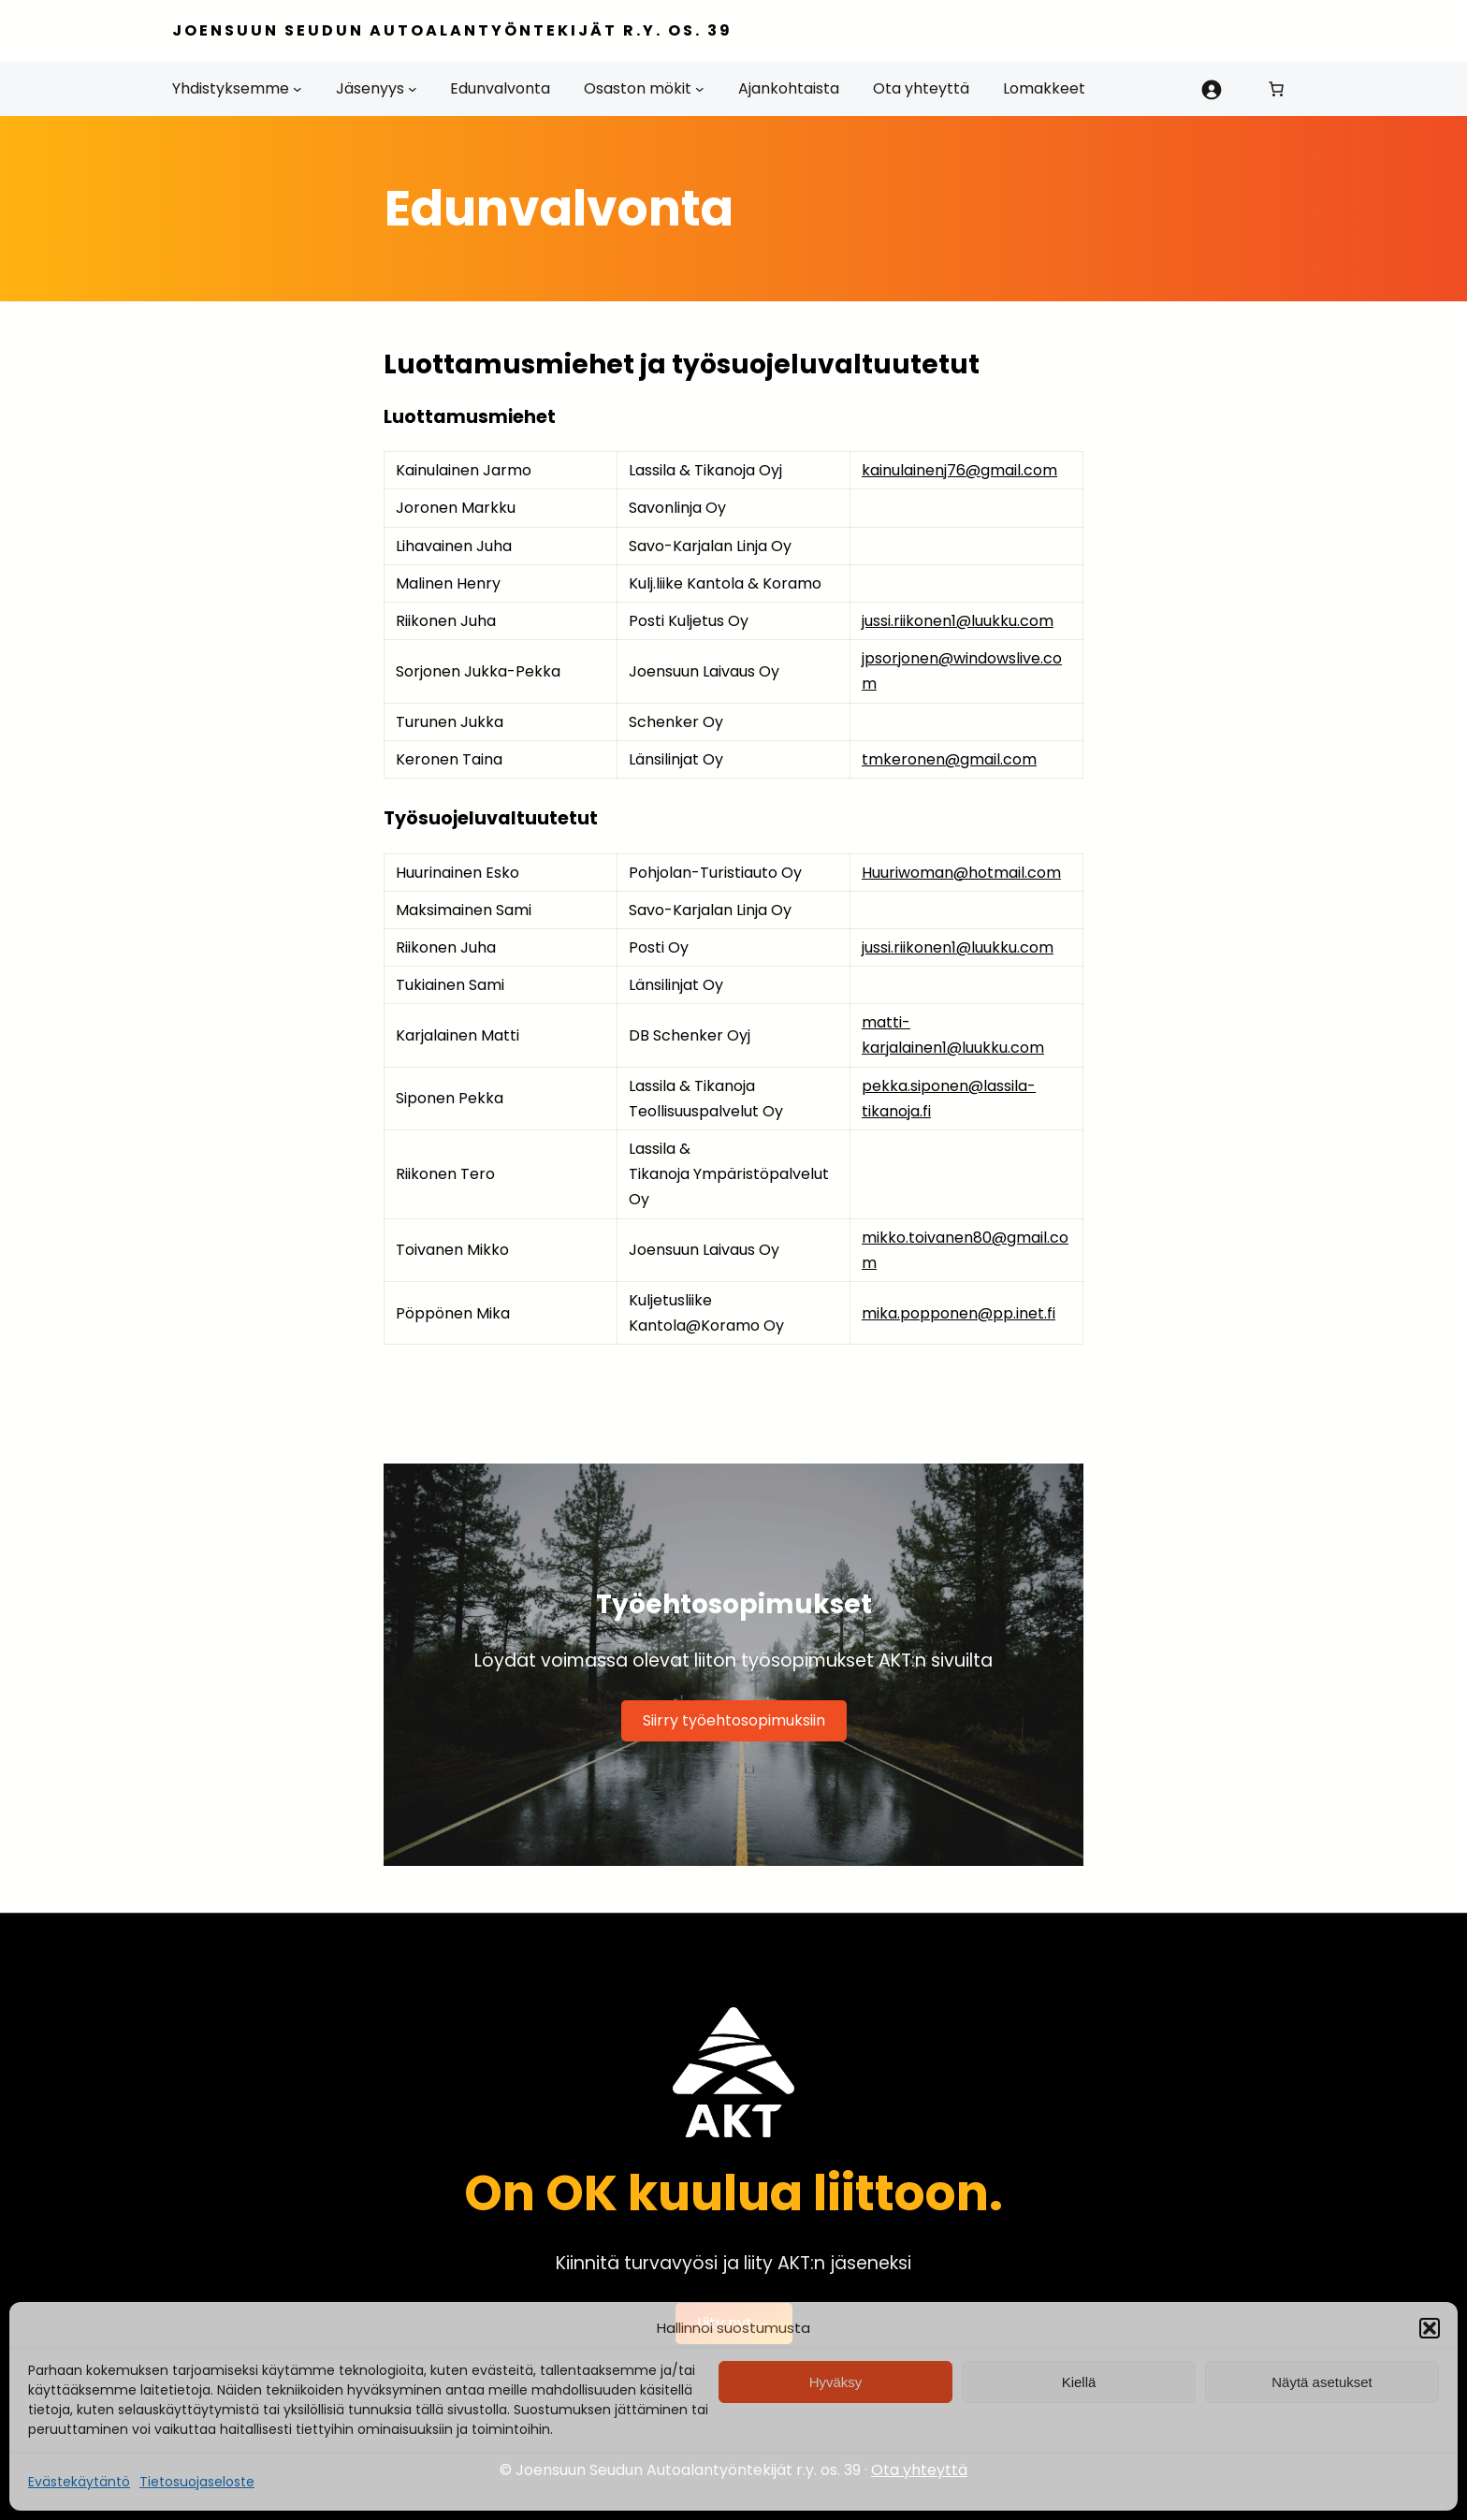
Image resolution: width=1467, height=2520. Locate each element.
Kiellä (1079, 2382)
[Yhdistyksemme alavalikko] (297, 89)
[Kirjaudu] (1210, 88)
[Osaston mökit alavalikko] (699, 89)
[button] (1429, 2328)
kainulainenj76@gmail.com (959, 470)
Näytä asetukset (1322, 2382)
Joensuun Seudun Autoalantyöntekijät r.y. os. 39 (452, 30)
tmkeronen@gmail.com (949, 759)
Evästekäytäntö (79, 2481)
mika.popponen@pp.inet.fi (958, 1313)
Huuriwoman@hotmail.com (961, 872)
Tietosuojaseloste (196, 2481)
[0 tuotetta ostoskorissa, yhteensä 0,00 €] (1276, 89)
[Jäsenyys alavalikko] (412, 89)
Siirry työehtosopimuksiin (734, 1720)
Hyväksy (836, 2382)
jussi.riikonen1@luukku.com (957, 621)
